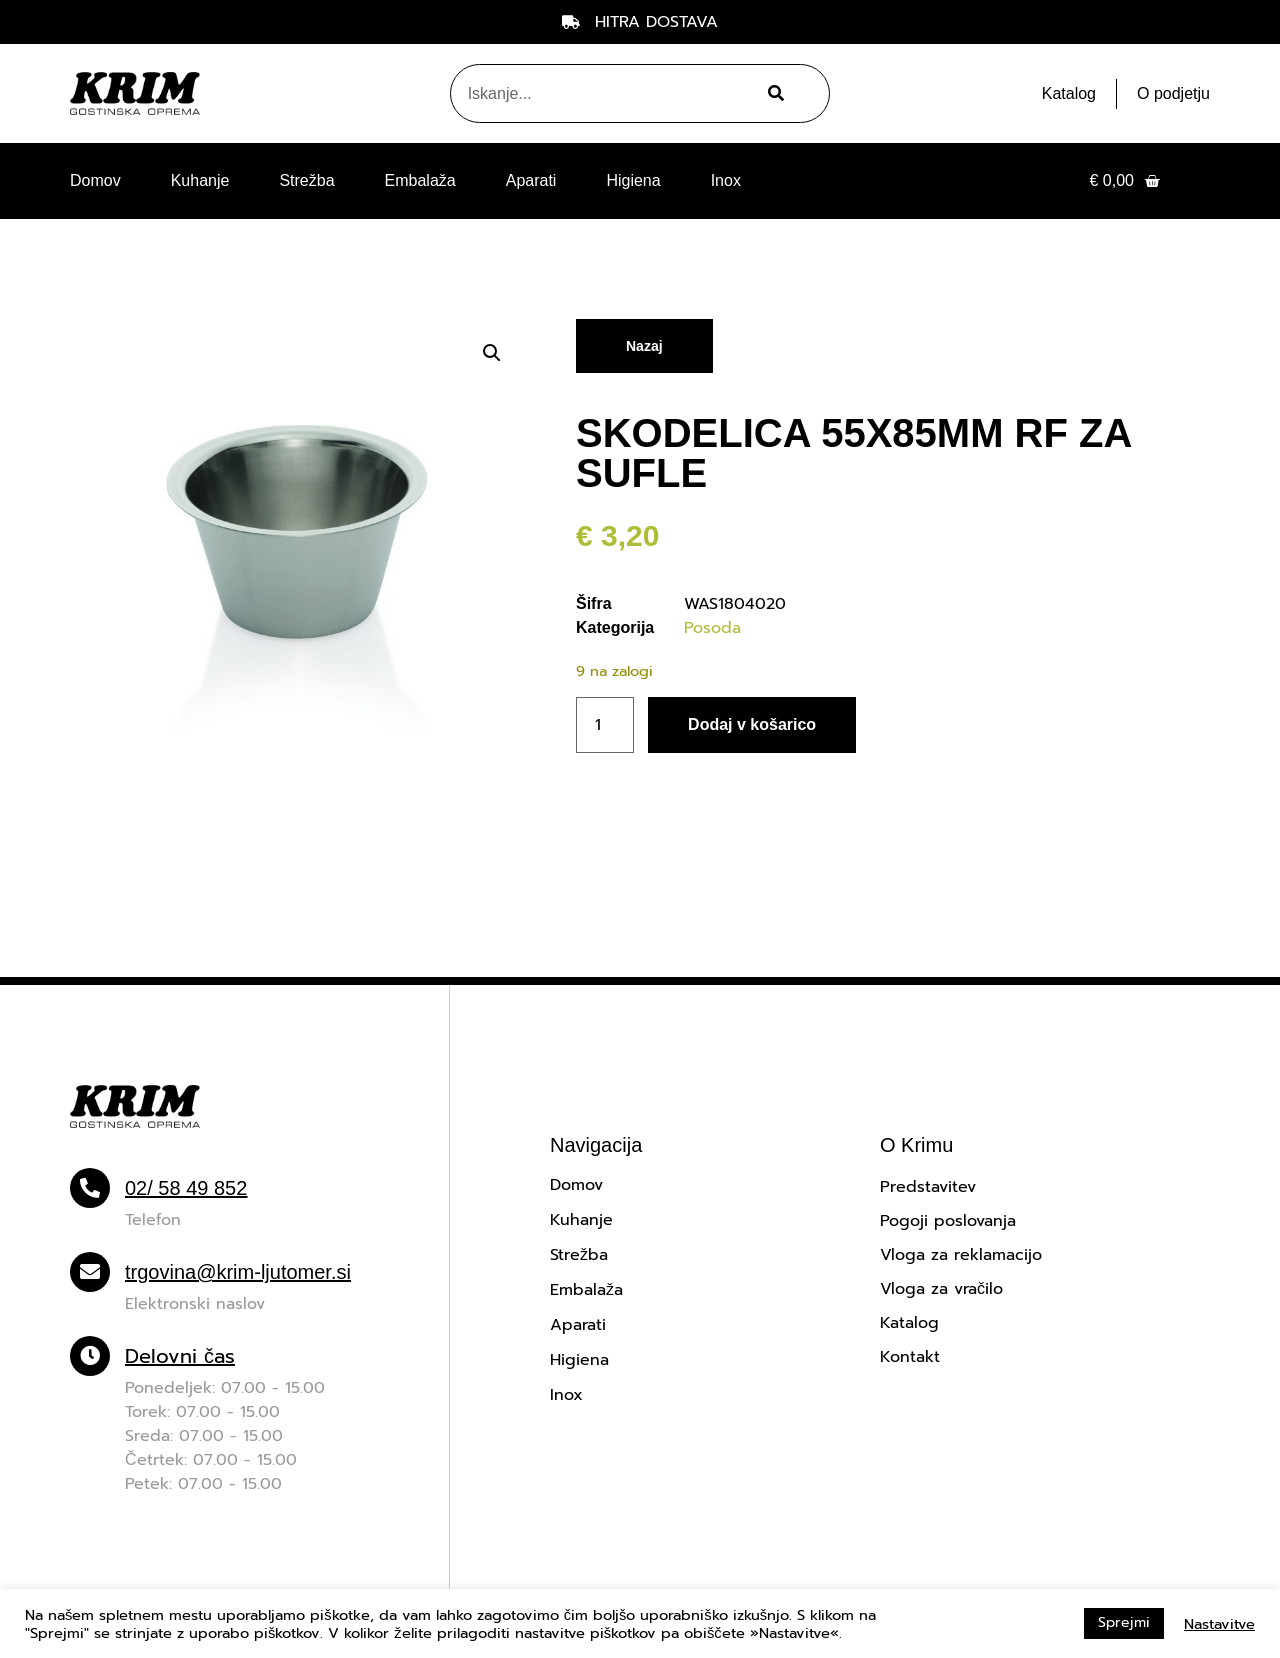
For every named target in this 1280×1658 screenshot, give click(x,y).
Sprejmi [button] (1124, 1622)
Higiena (633, 180)
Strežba (306, 180)
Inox (726, 180)
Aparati (531, 180)
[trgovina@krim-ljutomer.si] (90, 1272)
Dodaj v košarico (752, 724)
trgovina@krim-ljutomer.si (238, 1272)
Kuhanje (200, 180)
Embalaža (420, 180)
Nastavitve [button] (1219, 1624)
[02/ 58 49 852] (90, 1188)
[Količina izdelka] (605, 725)
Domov (95, 180)
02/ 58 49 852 (186, 1188)
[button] (492, 353)
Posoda (712, 628)
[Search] (773, 93)
